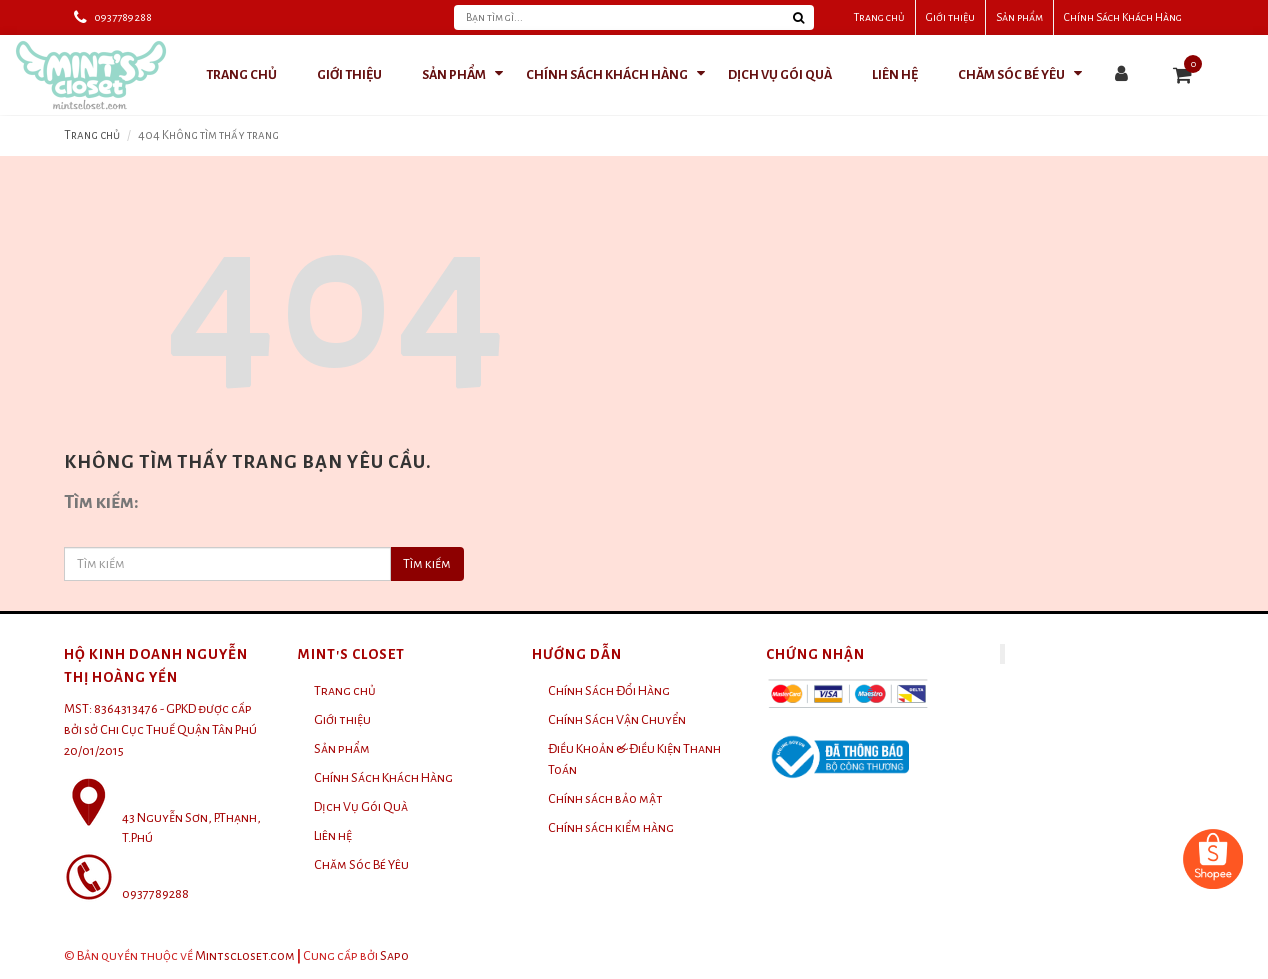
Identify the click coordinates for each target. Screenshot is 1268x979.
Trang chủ (879, 17)
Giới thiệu (950, 17)
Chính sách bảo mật (605, 799)
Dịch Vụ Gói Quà (361, 807)
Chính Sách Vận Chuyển (617, 720)
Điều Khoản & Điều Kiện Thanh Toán (634, 759)
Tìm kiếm (427, 564)
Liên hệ (333, 836)
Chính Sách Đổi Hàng (609, 691)
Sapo (394, 956)
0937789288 (123, 17)
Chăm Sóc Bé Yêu (361, 865)
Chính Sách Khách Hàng (1123, 17)
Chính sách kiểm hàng (611, 828)
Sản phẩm (1019, 17)
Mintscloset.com (245, 956)
